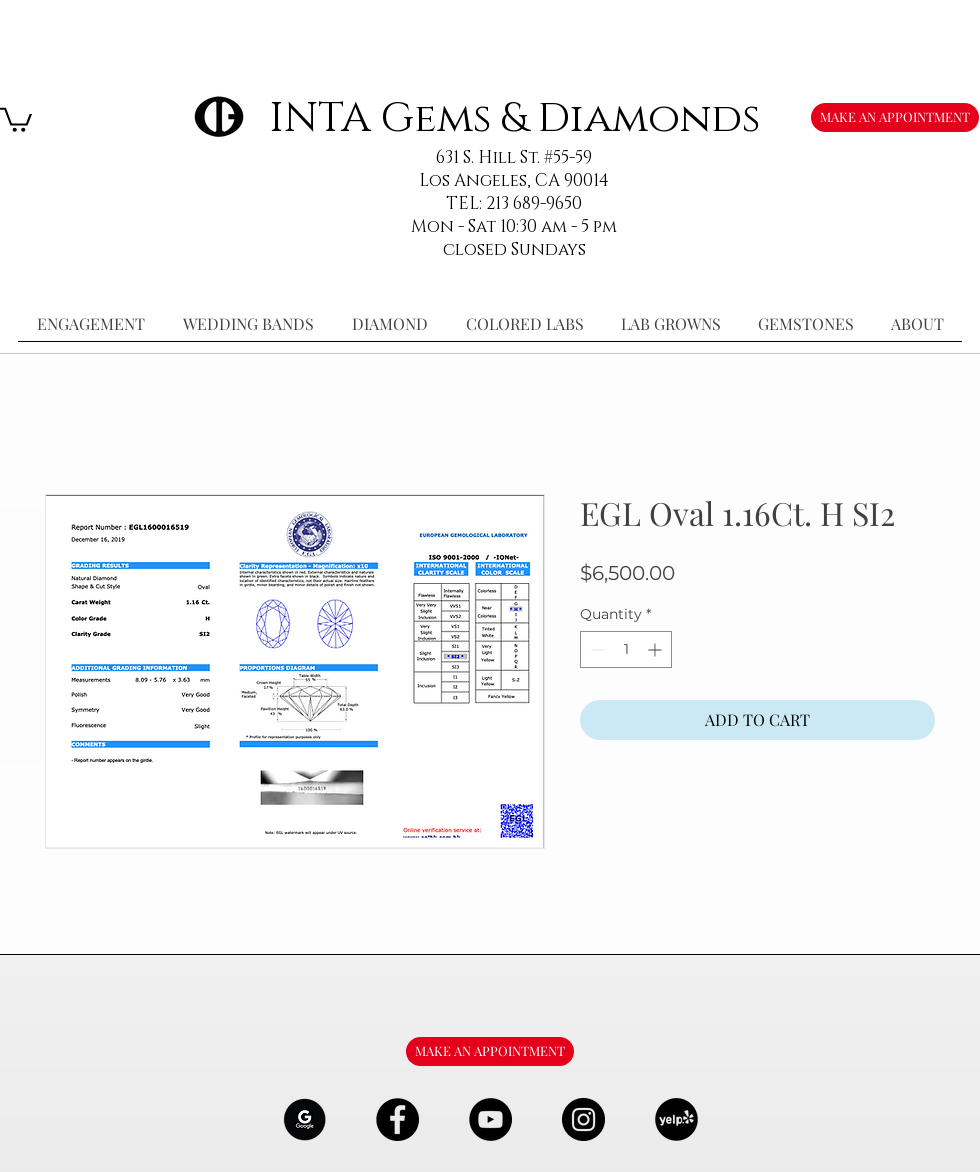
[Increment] (656, 649)
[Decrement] (595, 649)
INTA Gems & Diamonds (514, 118)
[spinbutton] (626, 649)
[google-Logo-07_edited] (304, 1119)
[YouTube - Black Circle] (490, 1119)
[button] (16, 118)
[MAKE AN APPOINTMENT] (895, 117)
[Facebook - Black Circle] (397, 1119)
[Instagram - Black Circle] (583, 1119)
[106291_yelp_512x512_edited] (676, 1119)
